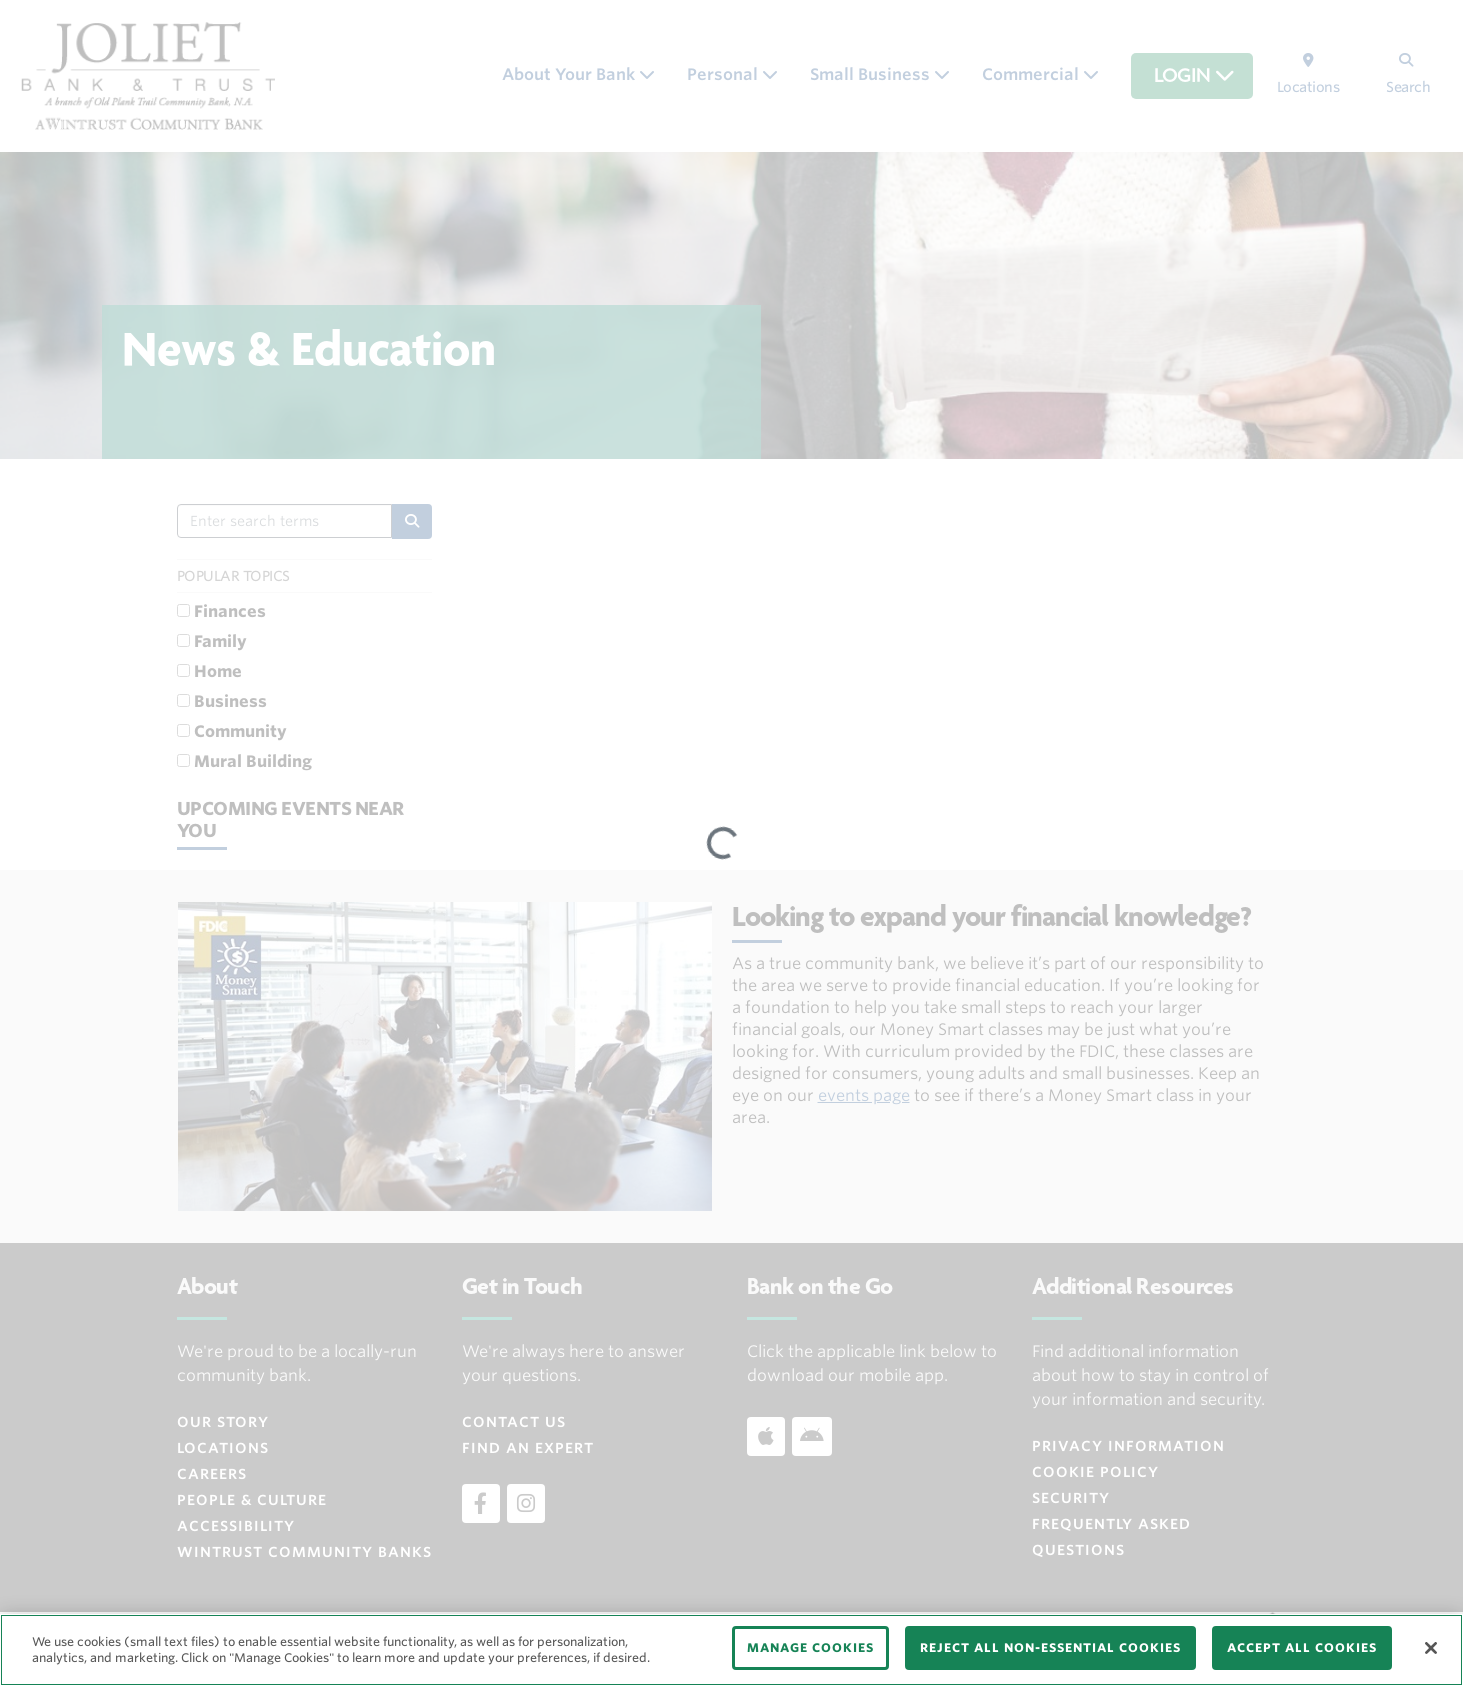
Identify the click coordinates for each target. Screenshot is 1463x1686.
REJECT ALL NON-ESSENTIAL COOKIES (1050, 1647)
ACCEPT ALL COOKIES (1302, 1647)
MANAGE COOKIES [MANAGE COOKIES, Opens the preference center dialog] (810, 1647)
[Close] (1431, 1648)
